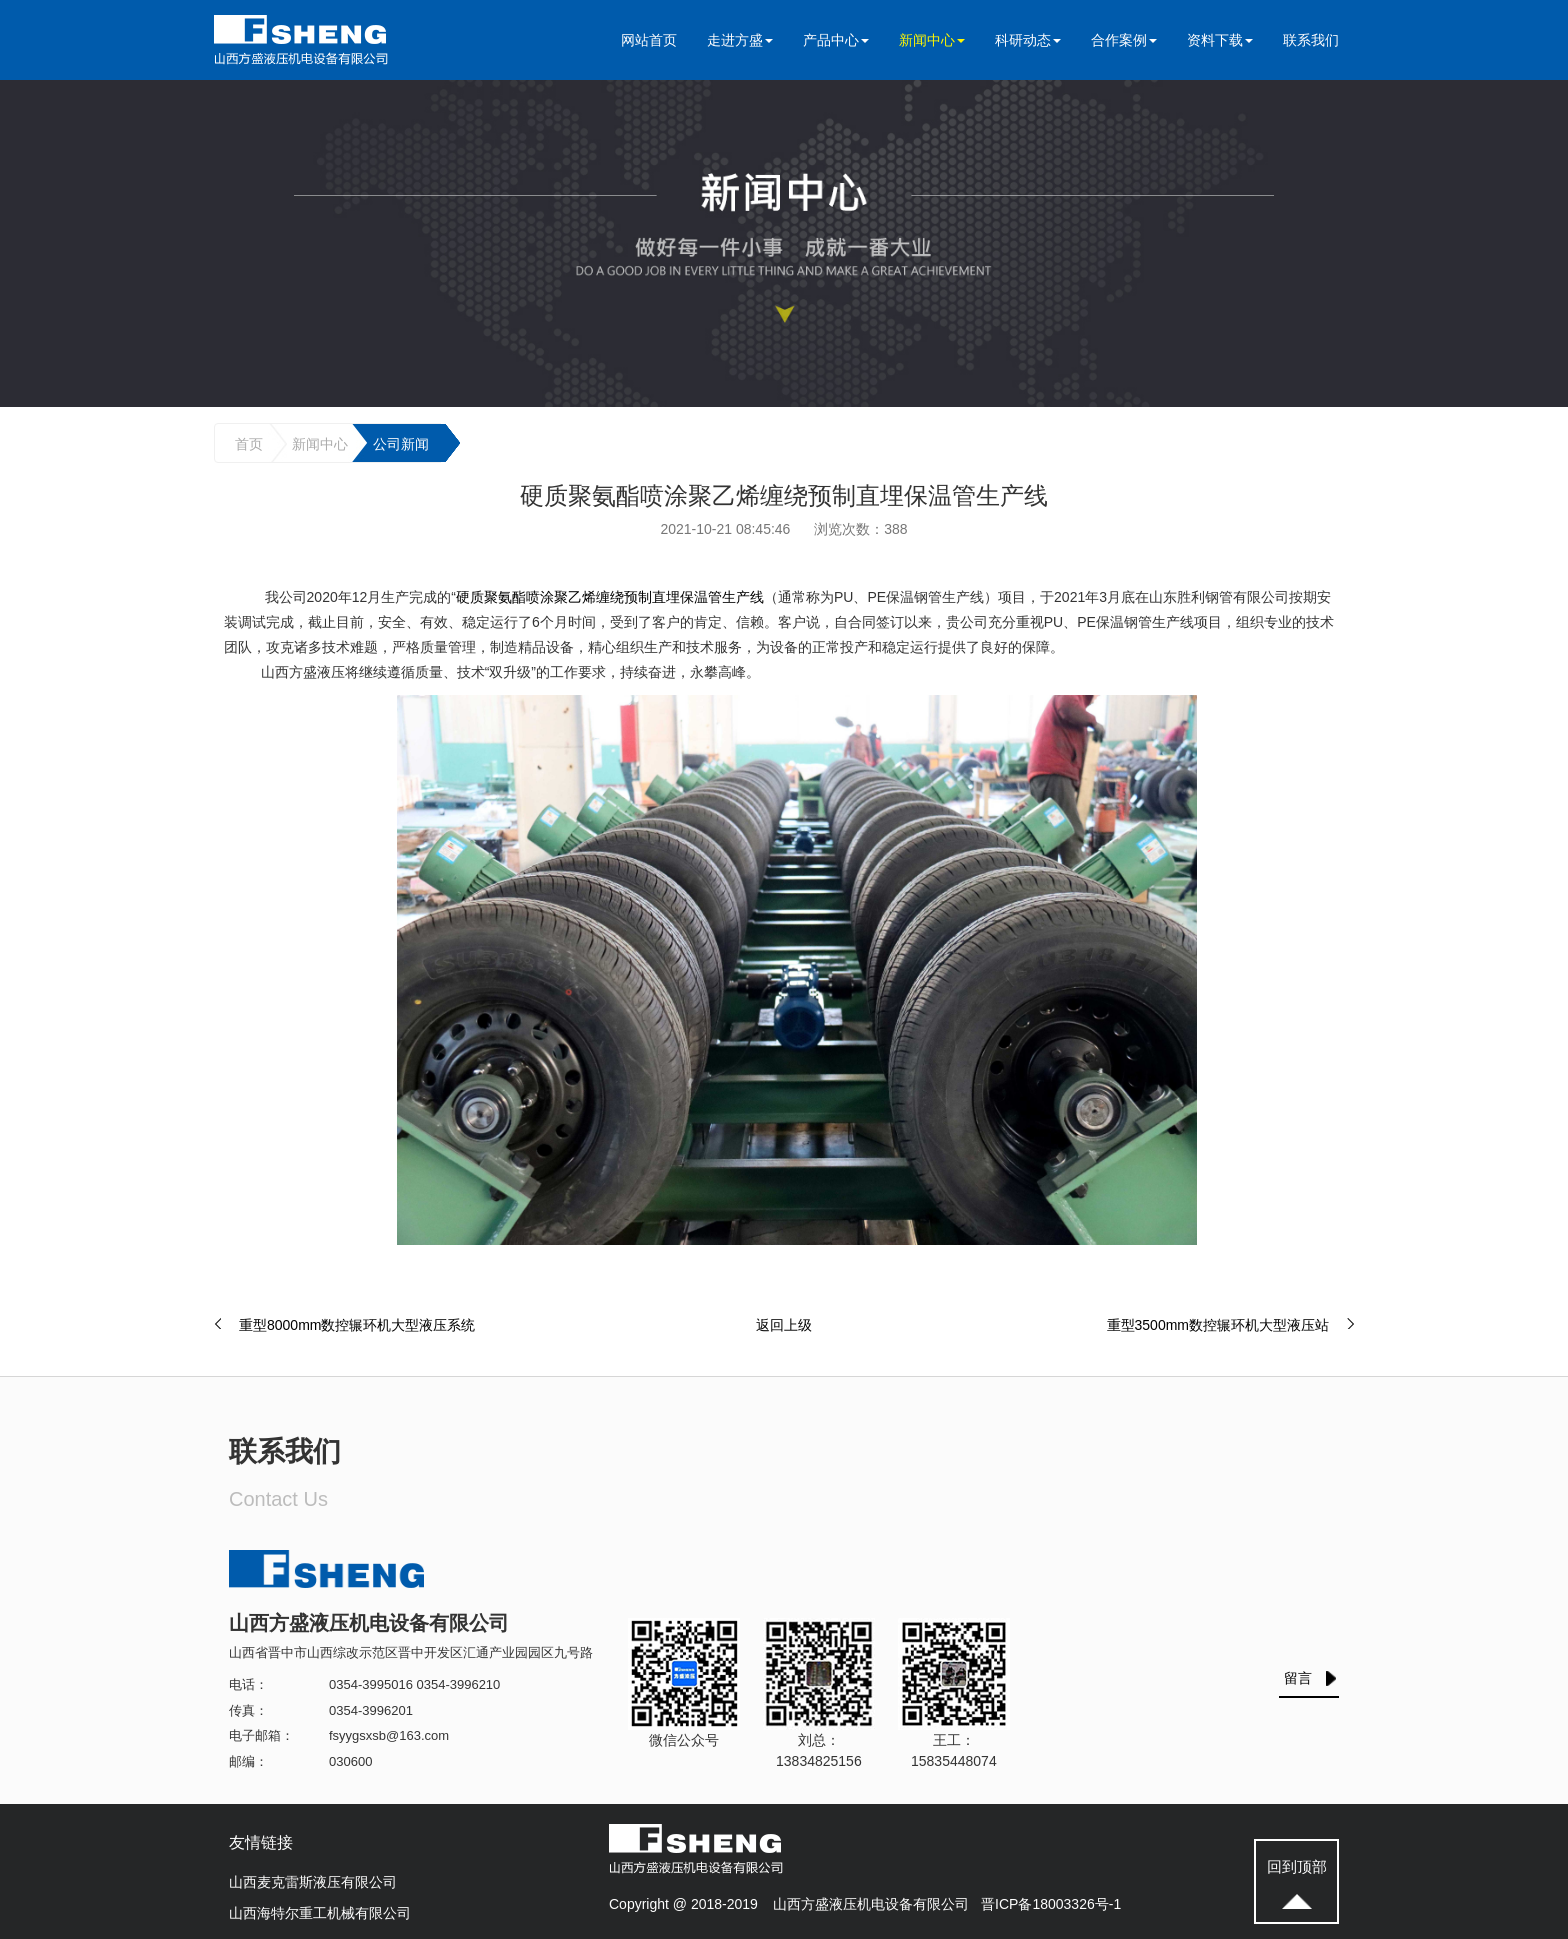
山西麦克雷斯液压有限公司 (313, 1882)
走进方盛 (740, 40)
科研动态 (1028, 40)
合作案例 (1124, 40)
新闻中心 (932, 40)
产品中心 (836, 40)
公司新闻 (401, 444)
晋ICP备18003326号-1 (1051, 1904)
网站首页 (649, 40)
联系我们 (1311, 40)
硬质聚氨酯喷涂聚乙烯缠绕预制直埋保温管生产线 (610, 597)
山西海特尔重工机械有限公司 (320, 1913)
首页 (249, 444)
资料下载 (1220, 40)
